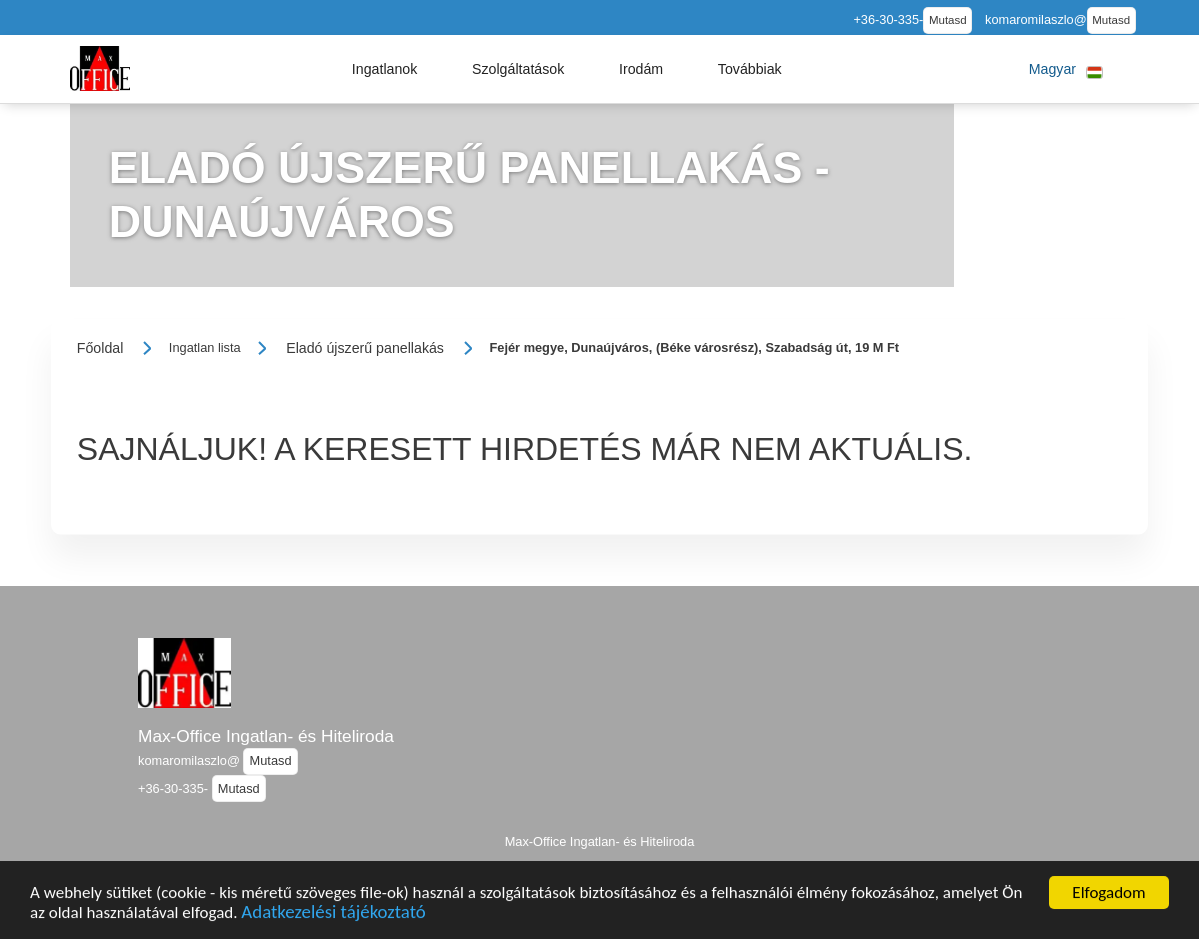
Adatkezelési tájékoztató (333, 917)
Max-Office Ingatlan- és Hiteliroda (266, 736)
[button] (385, 69)
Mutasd (948, 20)
